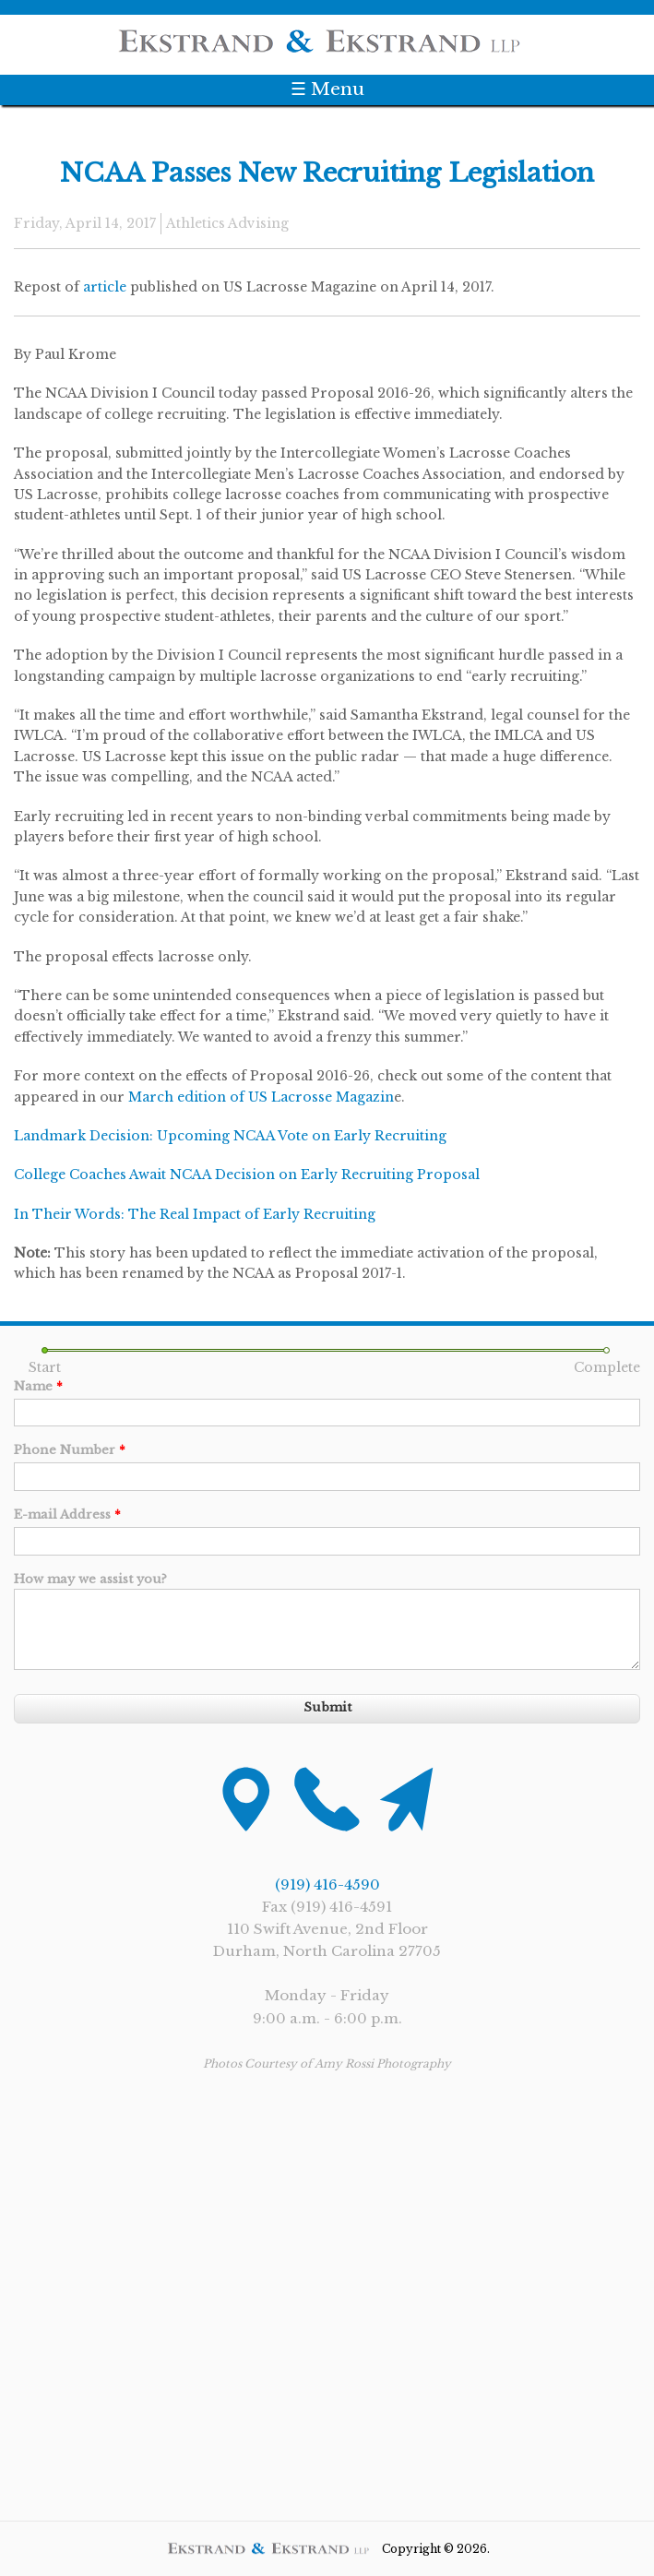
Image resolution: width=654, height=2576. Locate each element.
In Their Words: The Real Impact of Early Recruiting (194, 1214)
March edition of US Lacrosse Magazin (261, 1097)
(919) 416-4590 (327, 1884)
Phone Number (69, 1450)
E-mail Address (67, 1514)
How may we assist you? (90, 1579)
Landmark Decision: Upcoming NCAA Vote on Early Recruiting (230, 1135)
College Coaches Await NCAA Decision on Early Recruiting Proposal (247, 1174)
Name (38, 1386)
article (104, 287)
